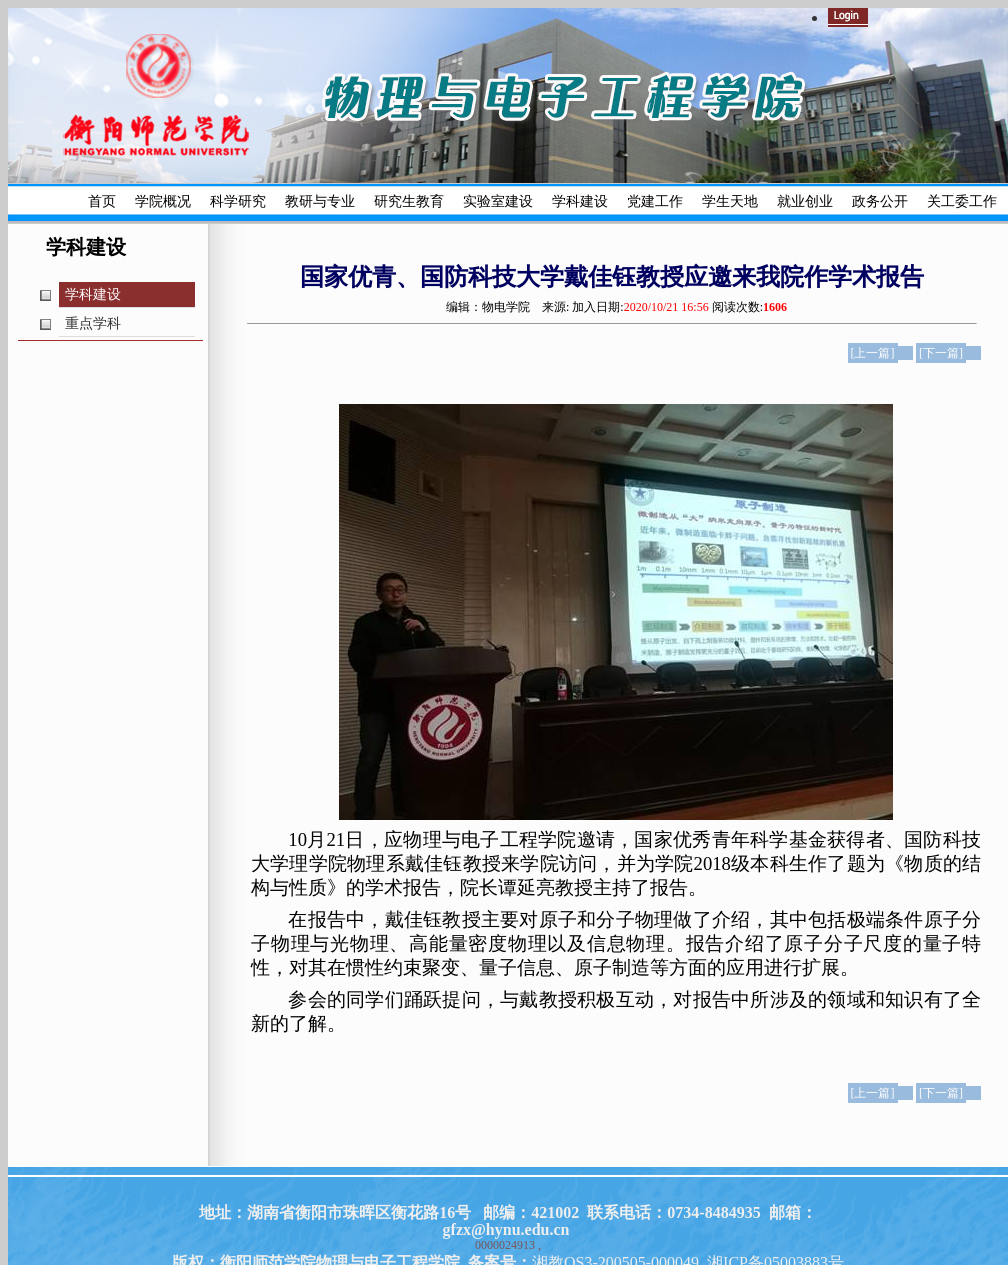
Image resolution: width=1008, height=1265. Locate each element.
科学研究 (238, 201)
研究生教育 (409, 201)
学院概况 (163, 201)
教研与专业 (320, 201)
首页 (102, 201)
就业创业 (805, 201)
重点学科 (93, 323)
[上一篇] (873, 353)
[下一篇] (941, 353)
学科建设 (580, 201)
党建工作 (655, 201)
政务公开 (880, 201)
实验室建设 (498, 201)
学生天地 (730, 201)
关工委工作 (962, 201)
